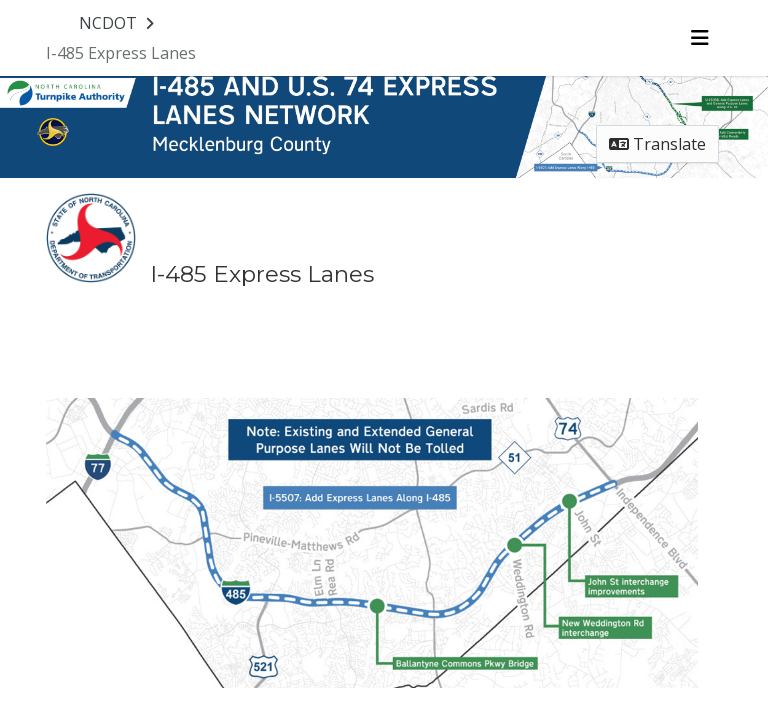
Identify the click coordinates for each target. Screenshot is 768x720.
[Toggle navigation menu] (700, 38)
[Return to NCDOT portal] (118, 23)
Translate (657, 144)
